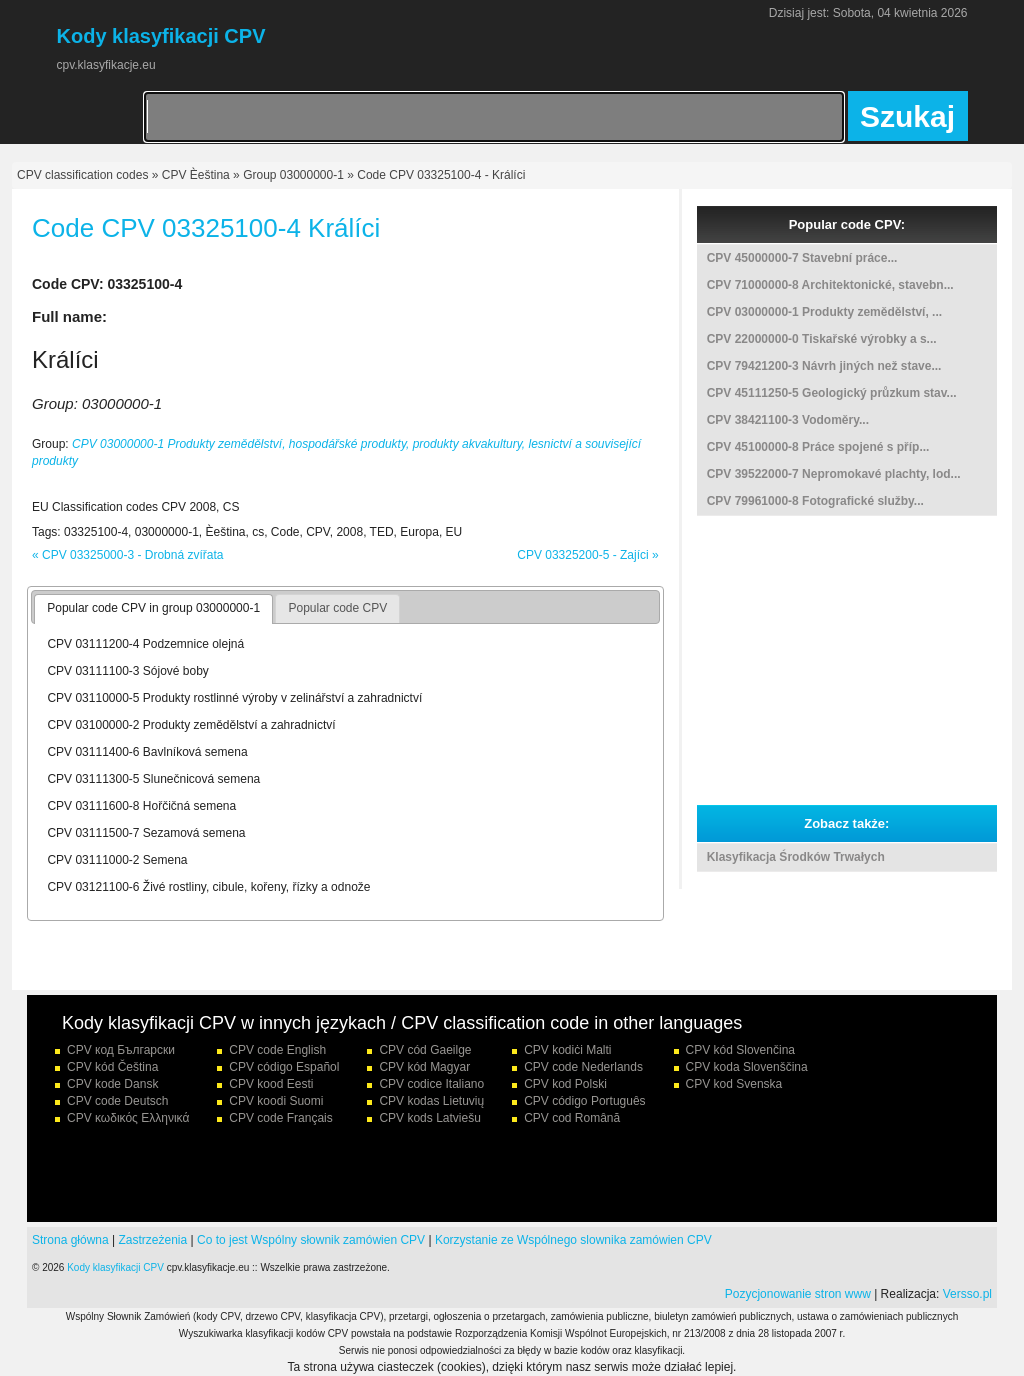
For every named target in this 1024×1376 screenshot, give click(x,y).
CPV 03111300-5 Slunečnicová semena (153, 779)
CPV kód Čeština (112, 1067)
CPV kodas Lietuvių (431, 1101)
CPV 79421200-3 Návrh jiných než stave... (824, 366)
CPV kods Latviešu (429, 1118)
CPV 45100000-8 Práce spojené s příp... (818, 447)
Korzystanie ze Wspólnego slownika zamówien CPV (573, 1240)
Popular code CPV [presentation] (337, 608)
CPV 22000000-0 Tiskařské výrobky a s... (822, 339)
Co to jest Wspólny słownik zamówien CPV (311, 1240)
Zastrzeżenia (153, 1240)
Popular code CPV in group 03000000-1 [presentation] (153, 608)
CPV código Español (284, 1067)
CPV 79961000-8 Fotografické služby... (815, 501)
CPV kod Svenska (734, 1084)
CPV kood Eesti (271, 1084)
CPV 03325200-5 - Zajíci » (587, 555)
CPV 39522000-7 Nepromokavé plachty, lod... (834, 474)
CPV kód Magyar (424, 1067)
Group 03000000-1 (293, 175)
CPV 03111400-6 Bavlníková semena (147, 752)
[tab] (153, 609)
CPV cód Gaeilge (425, 1050)
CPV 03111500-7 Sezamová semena (146, 833)
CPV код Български (121, 1050)
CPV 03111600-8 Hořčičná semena (141, 806)
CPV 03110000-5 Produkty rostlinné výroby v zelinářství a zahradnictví (234, 698)
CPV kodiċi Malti (567, 1050)
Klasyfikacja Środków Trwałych (796, 857)
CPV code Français (280, 1118)
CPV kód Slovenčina (740, 1050)
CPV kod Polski (565, 1084)
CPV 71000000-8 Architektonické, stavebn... (830, 285)
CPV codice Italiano (431, 1084)
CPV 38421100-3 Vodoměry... (788, 420)
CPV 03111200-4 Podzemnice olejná (145, 644)
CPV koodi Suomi (276, 1101)
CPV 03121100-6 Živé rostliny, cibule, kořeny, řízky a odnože (208, 887)
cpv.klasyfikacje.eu (106, 65)
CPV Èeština (196, 175)
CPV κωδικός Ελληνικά (128, 1118)
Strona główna (70, 1240)
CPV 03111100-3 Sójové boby (127, 671)
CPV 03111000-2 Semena (117, 860)
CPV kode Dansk (112, 1084)
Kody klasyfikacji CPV (115, 1267)
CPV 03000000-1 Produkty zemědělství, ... (824, 312)
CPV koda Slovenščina (747, 1067)
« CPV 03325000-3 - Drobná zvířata (127, 555)
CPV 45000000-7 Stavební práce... (802, 258)
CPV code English (277, 1050)
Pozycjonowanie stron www (798, 1294)
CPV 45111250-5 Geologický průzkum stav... (832, 393)
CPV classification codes (82, 175)
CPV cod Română (572, 1118)
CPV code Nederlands (583, 1067)
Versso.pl (967, 1294)
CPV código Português (584, 1101)
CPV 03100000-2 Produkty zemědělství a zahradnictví (191, 725)
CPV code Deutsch (117, 1101)
